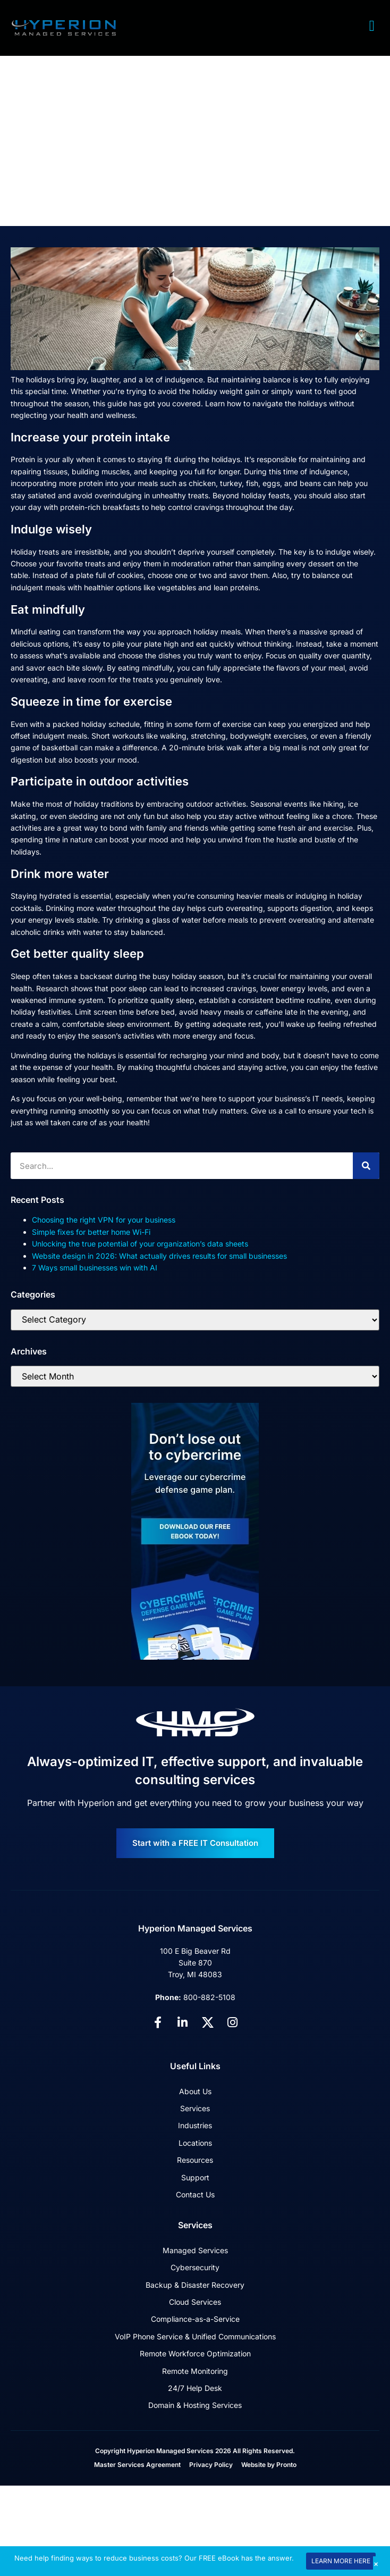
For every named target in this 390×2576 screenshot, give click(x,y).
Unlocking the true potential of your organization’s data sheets (140, 1243)
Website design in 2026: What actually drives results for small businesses (159, 1255)
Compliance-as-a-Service (195, 2318)
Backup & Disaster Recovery (195, 2284)
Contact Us (195, 2194)
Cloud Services (195, 2301)
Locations (195, 2142)
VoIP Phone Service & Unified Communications (195, 2336)
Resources (195, 2159)
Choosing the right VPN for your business (103, 1219)
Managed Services (195, 2250)
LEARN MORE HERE (340, 2561)
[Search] (366, 1165)
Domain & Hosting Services (195, 2405)
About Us (195, 2091)
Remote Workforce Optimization (195, 2353)
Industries (195, 2125)
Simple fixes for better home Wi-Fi (91, 1231)
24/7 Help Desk (195, 2388)
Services (195, 2108)
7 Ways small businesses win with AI (94, 1267)
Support (195, 2177)
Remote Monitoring (195, 2371)
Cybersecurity (195, 2267)
